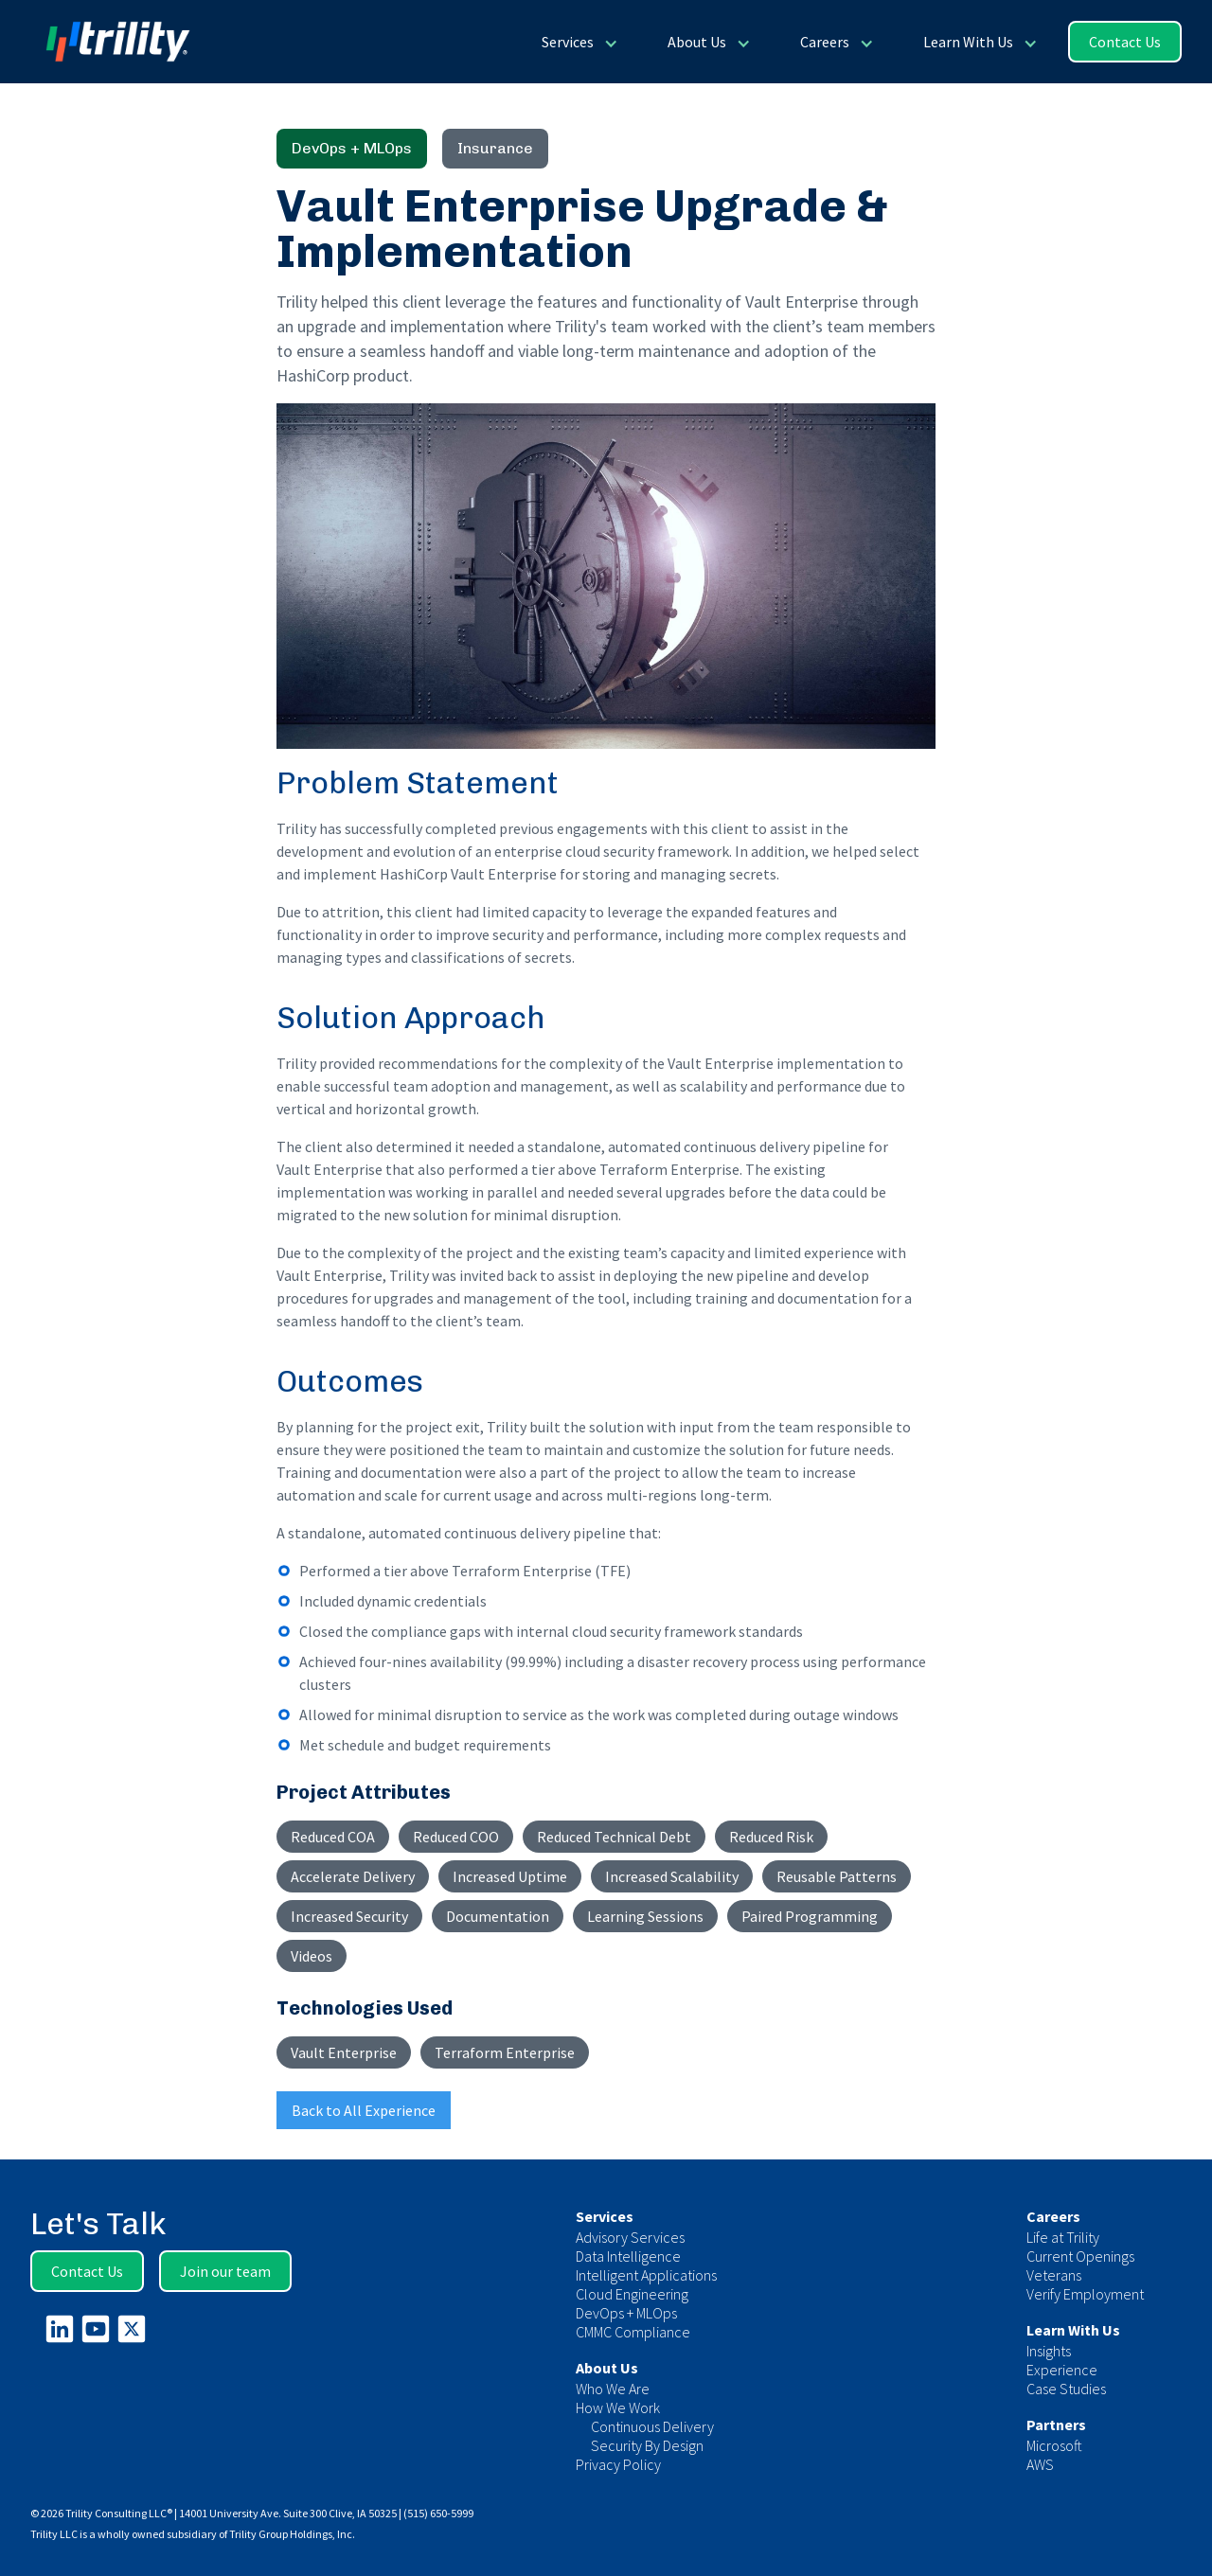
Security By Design (647, 2445)
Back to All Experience (364, 2110)
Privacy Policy (618, 2464)
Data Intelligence (628, 2256)
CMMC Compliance (633, 2331)
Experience (1061, 2369)
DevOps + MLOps (626, 2312)
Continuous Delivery (652, 2426)
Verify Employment (1085, 2293)
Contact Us (1125, 41)
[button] (578, 41)
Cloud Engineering (632, 2293)
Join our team (225, 2271)
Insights (1048, 2350)
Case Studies (1066, 2388)
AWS (1040, 2464)
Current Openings (1080, 2256)
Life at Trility (1062, 2237)
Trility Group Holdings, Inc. (292, 2534)
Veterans (1053, 2274)
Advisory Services (630, 2237)
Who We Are (613, 2388)
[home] (110, 41)
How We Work (618, 2407)
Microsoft (1054, 2445)
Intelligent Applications (646, 2274)
